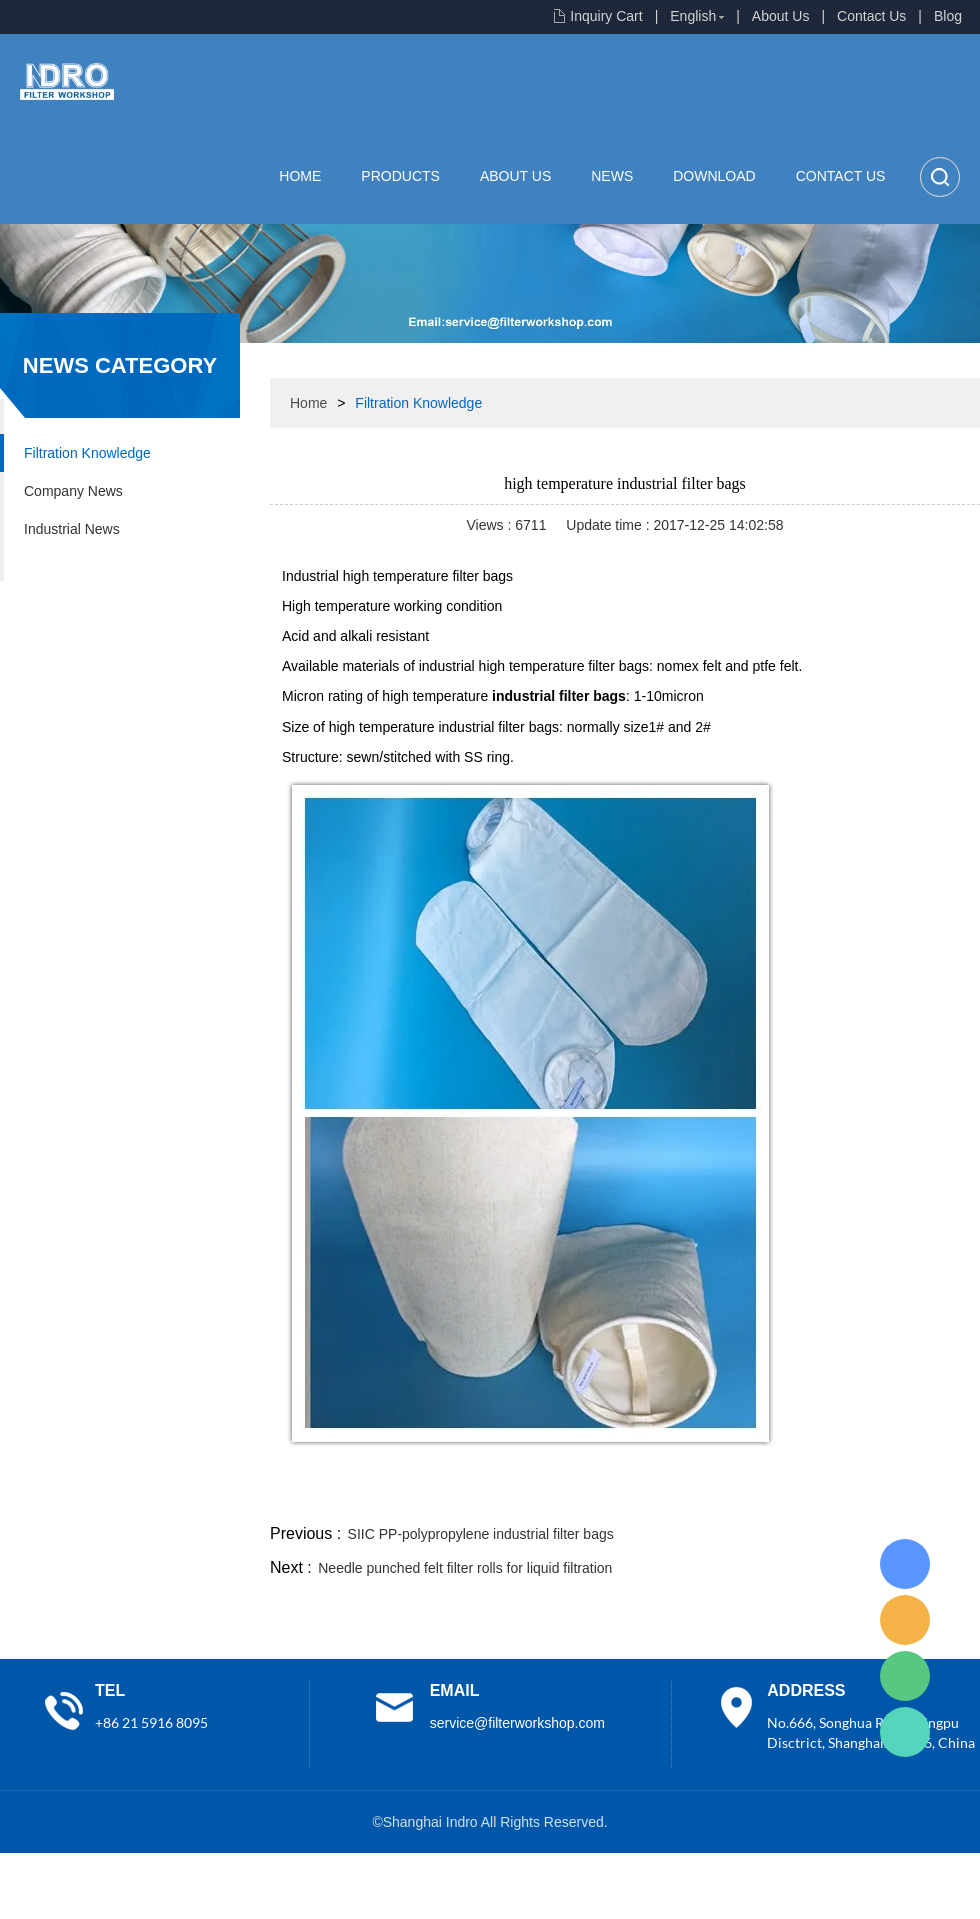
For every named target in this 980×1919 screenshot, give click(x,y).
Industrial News (72, 529)
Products (400, 176)
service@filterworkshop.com (517, 1723)
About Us (781, 16)
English (693, 16)
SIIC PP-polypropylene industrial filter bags (481, 1534)
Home (300, 176)
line (676, 1496)
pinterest (837, 1496)
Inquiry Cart (606, 16)
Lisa (905, 1564)
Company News (73, 491)
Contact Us (871, 16)
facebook (622, 1496)
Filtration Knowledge (87, 453)
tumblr (891, 1496)
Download (714, 176)
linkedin (945, 1496)
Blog (948, 16)
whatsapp (783, 1496)
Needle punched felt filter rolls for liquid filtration (465, 1568)
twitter (729, 1496)
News (612, 176)
